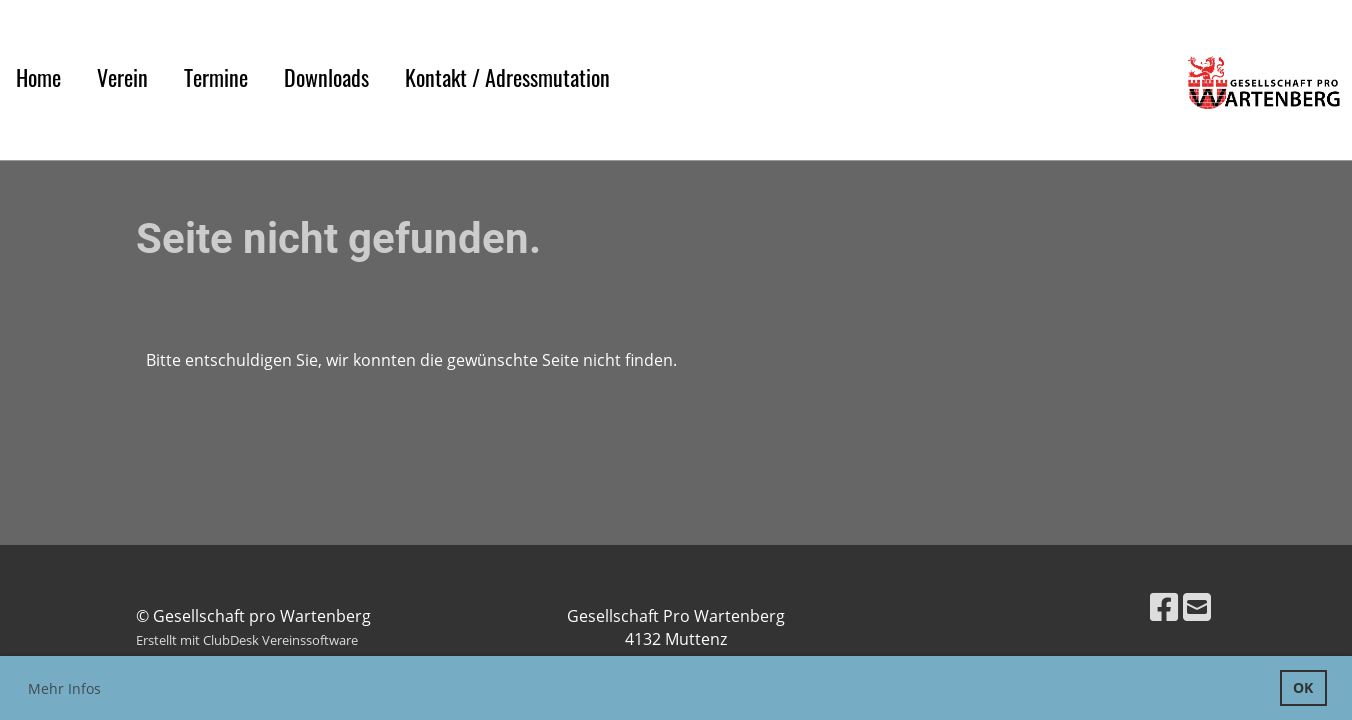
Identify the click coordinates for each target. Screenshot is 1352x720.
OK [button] (1303, 687)
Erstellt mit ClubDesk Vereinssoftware (247, 640)
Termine (216, 77)
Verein (122, 77)
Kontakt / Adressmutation (507, 77)
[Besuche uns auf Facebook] (1164, 606)
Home (38, 77)
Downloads (326, 77)
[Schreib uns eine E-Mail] (1197, 606)
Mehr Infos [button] (64, 688)
